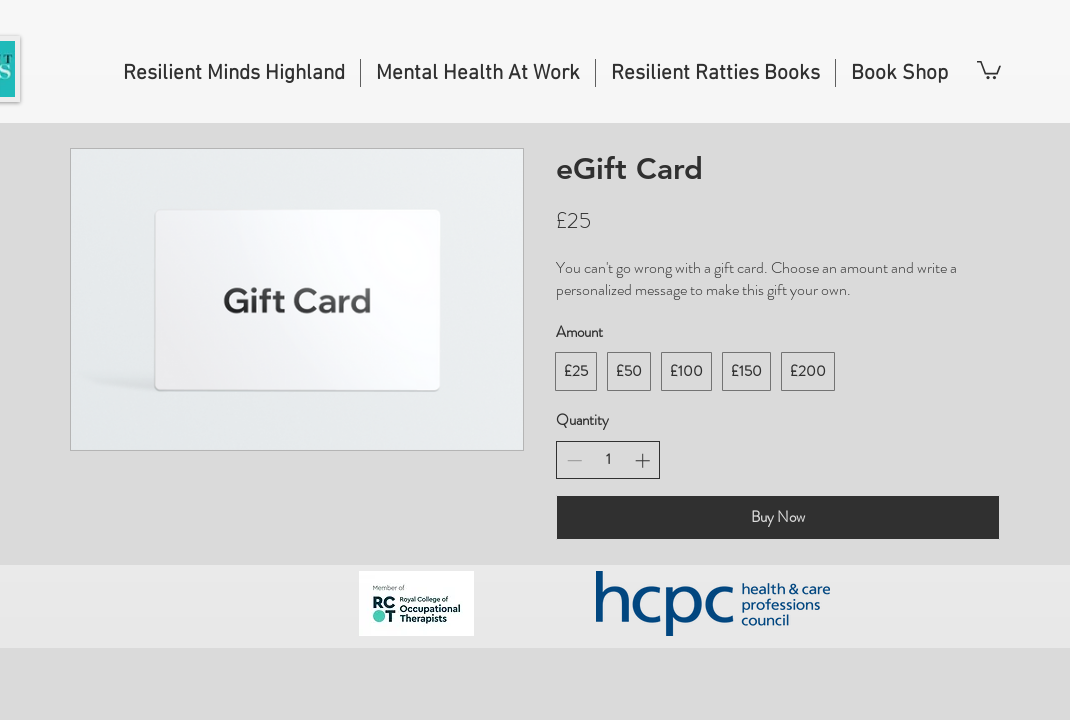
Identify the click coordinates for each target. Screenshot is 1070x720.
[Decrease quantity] (574, 460)
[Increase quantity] (642, 460)
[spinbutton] (608, 459)
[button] (989, 69)
